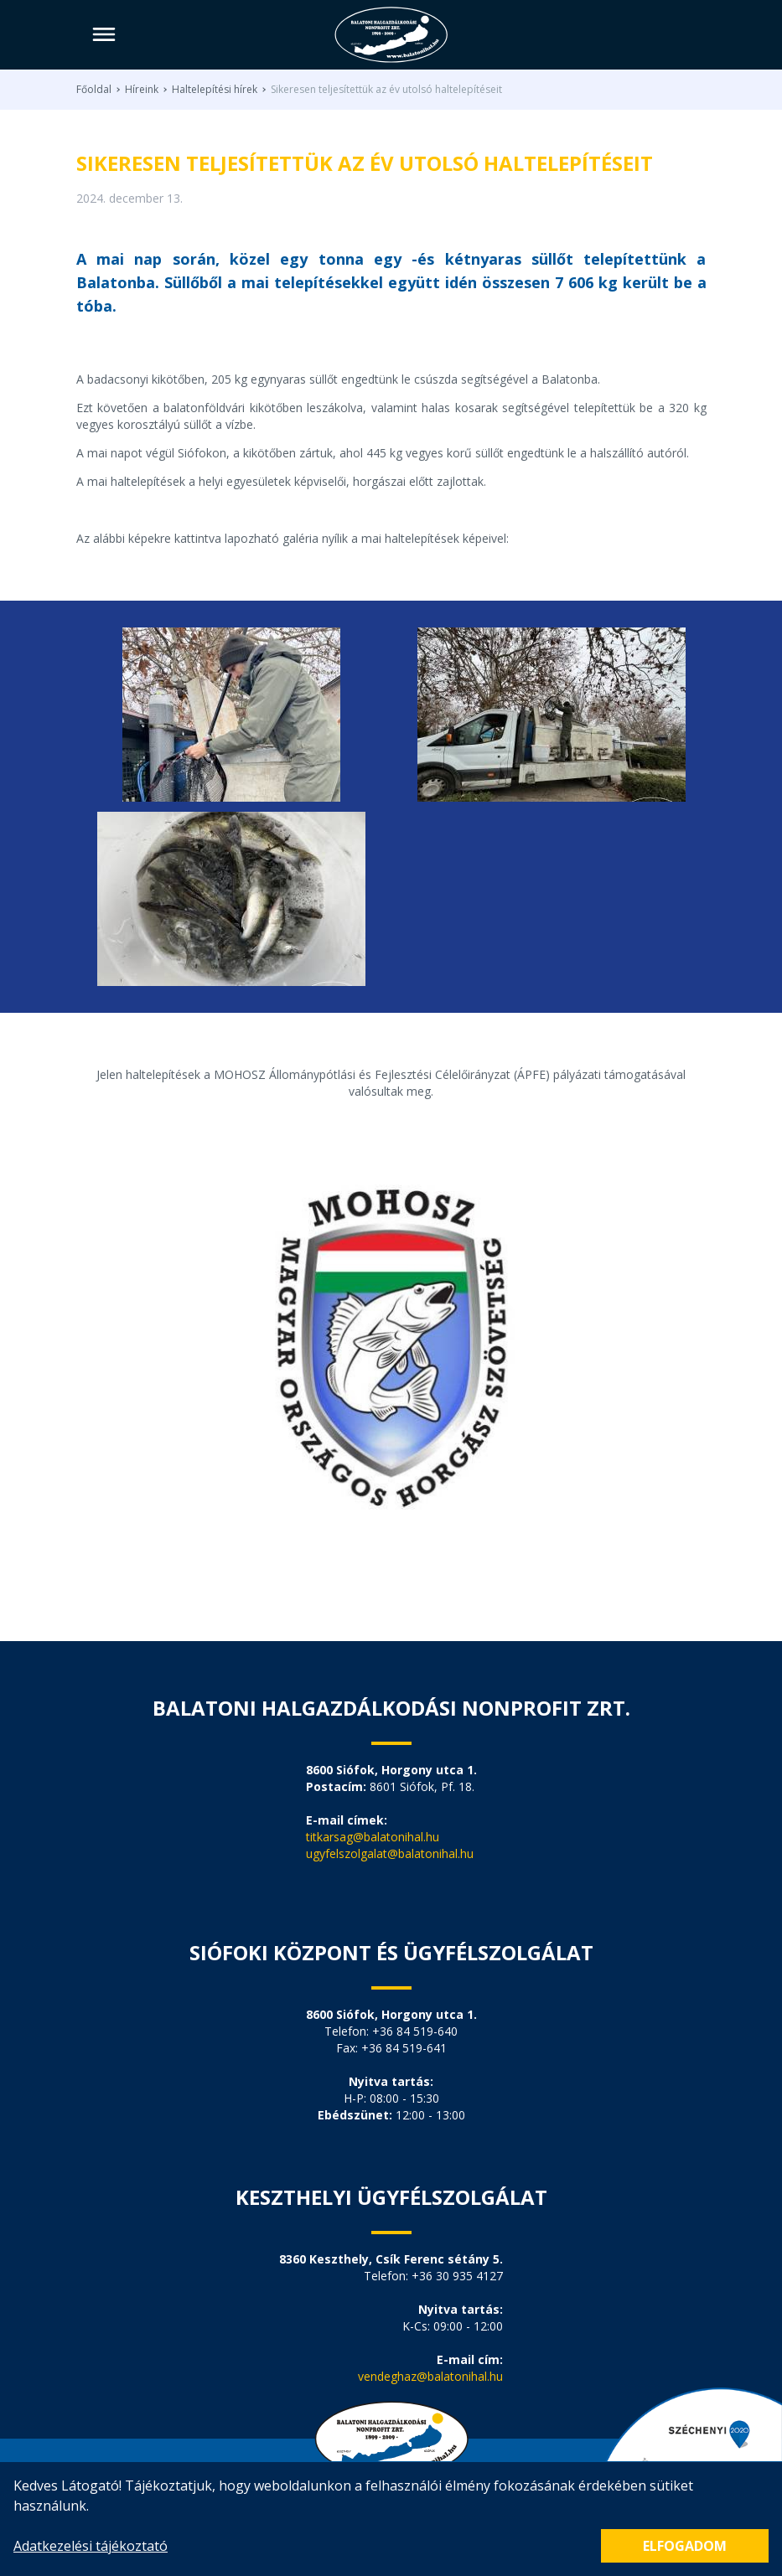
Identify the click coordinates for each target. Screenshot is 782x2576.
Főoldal (93, 89)
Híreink (141, 89)
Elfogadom (685, 2546)
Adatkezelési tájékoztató (90, 2546)
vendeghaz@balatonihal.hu (430, 2376)
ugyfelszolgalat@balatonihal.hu (390, 1853)
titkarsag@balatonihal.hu (372, 1837)
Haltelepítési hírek (214, 89)
